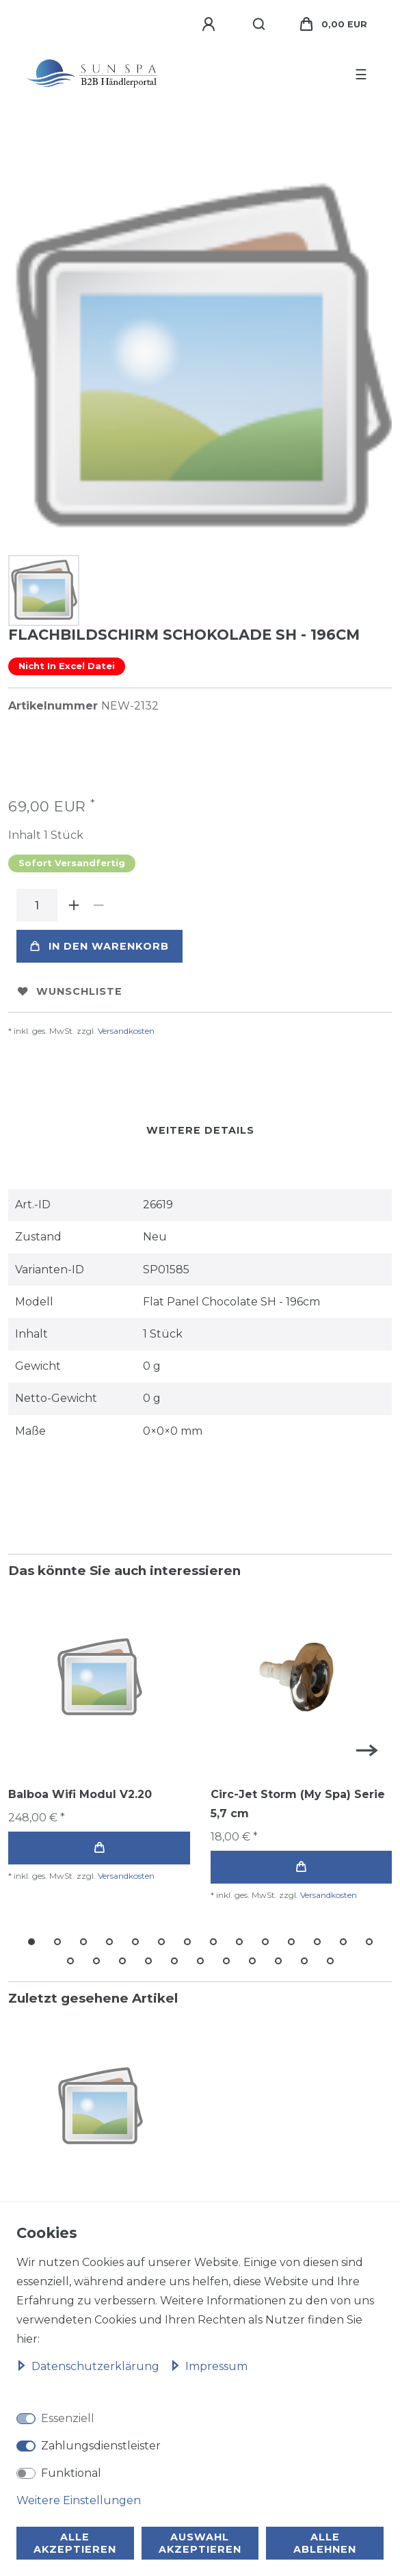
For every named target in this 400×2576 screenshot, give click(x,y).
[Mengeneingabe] (36, 905)
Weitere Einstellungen (78, 2500)
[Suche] (259, 24)
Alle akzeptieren (75, 2543)
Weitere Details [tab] (200, 1130)
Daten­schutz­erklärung (89, 2366)
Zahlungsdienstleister (101, 2445)
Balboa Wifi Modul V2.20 (80, 1794)
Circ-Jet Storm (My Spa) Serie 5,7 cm (298, 1804)
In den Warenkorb (99, 946)
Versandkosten (126, 1031)
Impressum (209, 2366)
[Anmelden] (210, 24)
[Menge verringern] (98, 905)
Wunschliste (70, 991)
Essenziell (67, 2418)
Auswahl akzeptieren (200, 2543)
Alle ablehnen (324, 2543)
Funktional (71, 2473)
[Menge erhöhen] (74, 905)
